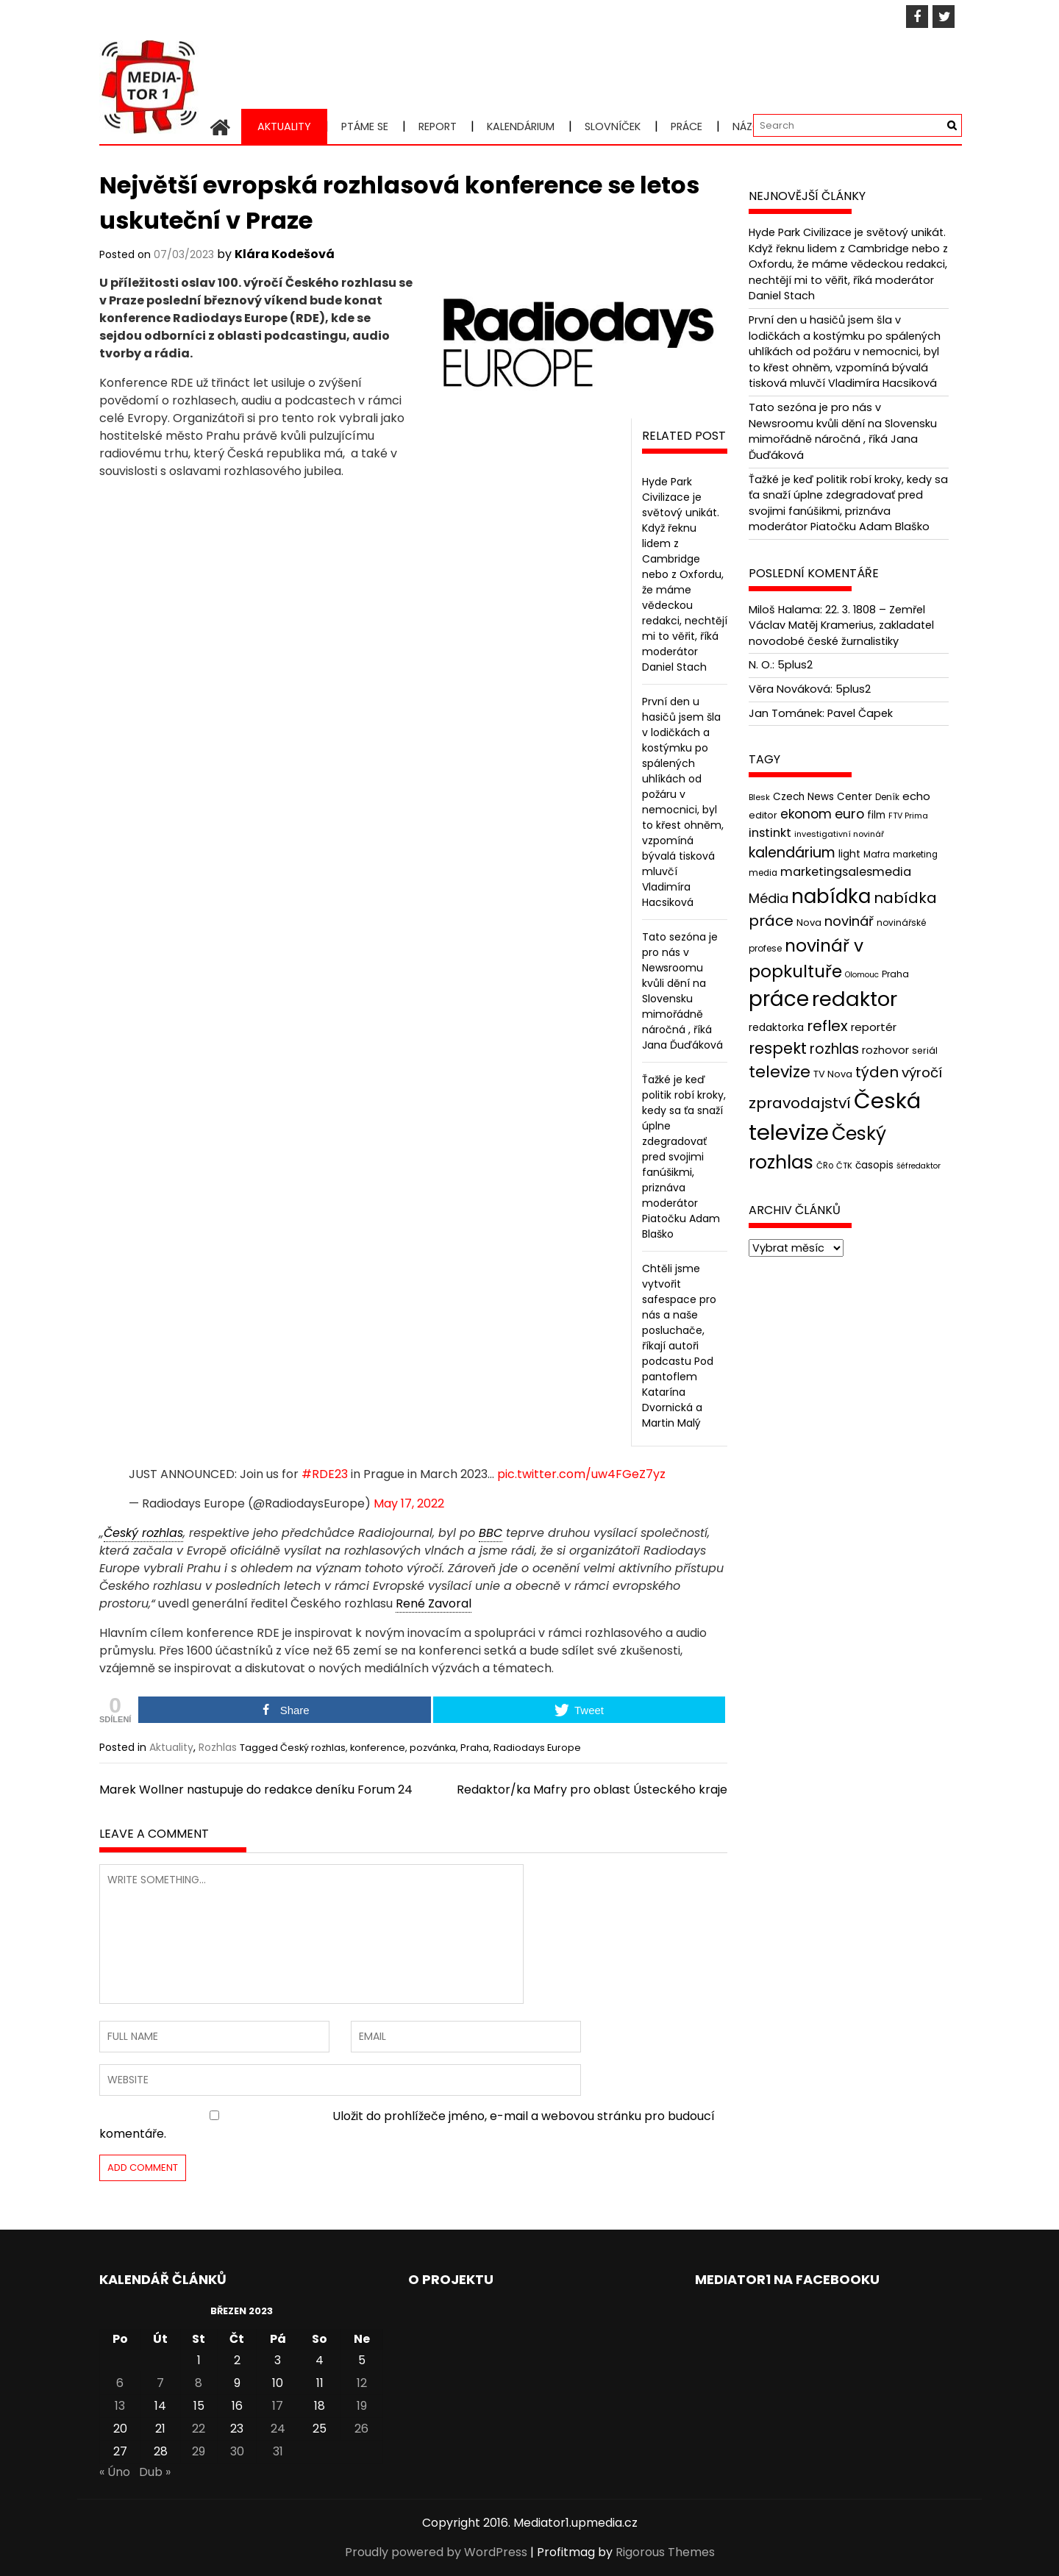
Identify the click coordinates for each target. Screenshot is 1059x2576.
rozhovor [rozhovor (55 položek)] (885, 1050)
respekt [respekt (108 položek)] (778, 1048)
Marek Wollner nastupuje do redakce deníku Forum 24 (256, 1789)
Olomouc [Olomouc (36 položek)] (862, 974)
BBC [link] (490, 1532)
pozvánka (433, 1747)
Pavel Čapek (860, 713)
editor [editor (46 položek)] (763, 815)
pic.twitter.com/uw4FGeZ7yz (581, 1474)
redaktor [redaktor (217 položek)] (854, 999)
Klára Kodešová (285, 254)
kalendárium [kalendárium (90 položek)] (792, 853)
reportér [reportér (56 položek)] (873, 1027)
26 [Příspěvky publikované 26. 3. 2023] (361, 2428)
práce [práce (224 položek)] (779, 999)
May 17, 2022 (409, 1503)
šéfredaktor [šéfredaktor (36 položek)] (918, 1165)
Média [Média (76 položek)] (768, 898)
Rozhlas (218, 1747)
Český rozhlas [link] (143, 1532)
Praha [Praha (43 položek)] (895, 974)
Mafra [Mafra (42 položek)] (876, 854)
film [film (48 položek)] (876, 815)
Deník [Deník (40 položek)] (887, 797)
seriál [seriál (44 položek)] (925, 1050)
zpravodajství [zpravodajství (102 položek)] (800, 1103)
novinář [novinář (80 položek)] (849, 921)
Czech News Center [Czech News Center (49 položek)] (822, 797)
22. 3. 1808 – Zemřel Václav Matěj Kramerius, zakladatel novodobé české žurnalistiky (841, 625)
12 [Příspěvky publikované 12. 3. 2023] (362, 2383)
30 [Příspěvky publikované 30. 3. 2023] (237, 2451)
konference (377, 1747)
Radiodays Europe (537, 1747)
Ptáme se (364, 126)
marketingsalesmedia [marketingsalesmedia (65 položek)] (845, 871)
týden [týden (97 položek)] (877, 1072)
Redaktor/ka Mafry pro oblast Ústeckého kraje (592, 1789)
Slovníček (613, 126)
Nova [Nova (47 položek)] (808, 923)
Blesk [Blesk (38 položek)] (759, 797)
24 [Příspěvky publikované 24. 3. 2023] (278, 2428)
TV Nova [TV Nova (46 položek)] (832, 1074)
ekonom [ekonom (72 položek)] (806, 814)
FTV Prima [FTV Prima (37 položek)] (908, 815)
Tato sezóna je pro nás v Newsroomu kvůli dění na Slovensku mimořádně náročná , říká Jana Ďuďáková (682, 991)
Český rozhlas (313, 1747)
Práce (686, 126)
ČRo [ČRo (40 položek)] (824, 1165)
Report (437, 126)
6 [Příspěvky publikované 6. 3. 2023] (120, 2383)
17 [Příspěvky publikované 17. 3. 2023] (277, 2405)
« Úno (114, 2471)
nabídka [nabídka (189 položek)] (831, 896)
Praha (474, 1747)
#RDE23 (325, 1474)
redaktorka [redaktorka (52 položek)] (776, 1027)
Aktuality (284, 126)
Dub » (155, 2471)
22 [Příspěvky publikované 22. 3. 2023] (198, 2428)
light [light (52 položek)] (849, 853)
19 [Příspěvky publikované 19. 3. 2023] (362, 2405)
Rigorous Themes (665, 2552)
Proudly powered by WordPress (436, 2552)
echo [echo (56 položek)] (916, 796)
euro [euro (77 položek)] (849, 813)
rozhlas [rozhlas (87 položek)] (834, 1049)
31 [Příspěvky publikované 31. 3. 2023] (278, 2451)
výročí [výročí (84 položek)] (922, 1072)
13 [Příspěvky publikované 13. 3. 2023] (120, 2405)
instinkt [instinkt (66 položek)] (770, 832)
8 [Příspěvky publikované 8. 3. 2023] (198, 2383)
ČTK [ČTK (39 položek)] (844, 1165)
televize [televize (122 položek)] (779, 1071)
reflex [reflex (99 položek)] (827, 1026)
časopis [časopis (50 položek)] (874, 1165)
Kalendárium (521, 126)
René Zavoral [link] (433, 1603)
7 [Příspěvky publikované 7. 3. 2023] (160, 2383)
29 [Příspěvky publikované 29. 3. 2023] (198, 2451)
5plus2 (795, 664)
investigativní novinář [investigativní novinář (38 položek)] (839, 834)
